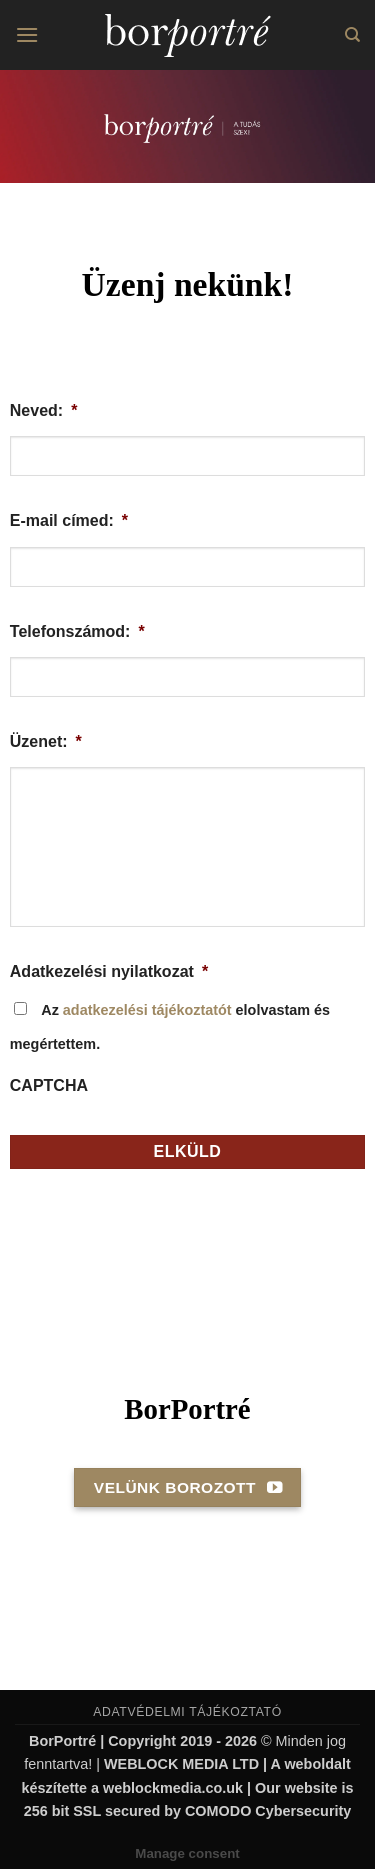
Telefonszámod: (77, 631)
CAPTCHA (49, 1085)
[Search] (352, 35)
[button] (27, 34)
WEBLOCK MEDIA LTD (181, 1764)
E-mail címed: (69, 520)
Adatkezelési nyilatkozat (109, 971)
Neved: (44, 410)
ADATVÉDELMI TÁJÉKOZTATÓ (187, 1712)
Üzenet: (46, 741)
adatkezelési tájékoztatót (147, 1010)
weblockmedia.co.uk (173, 1788)
